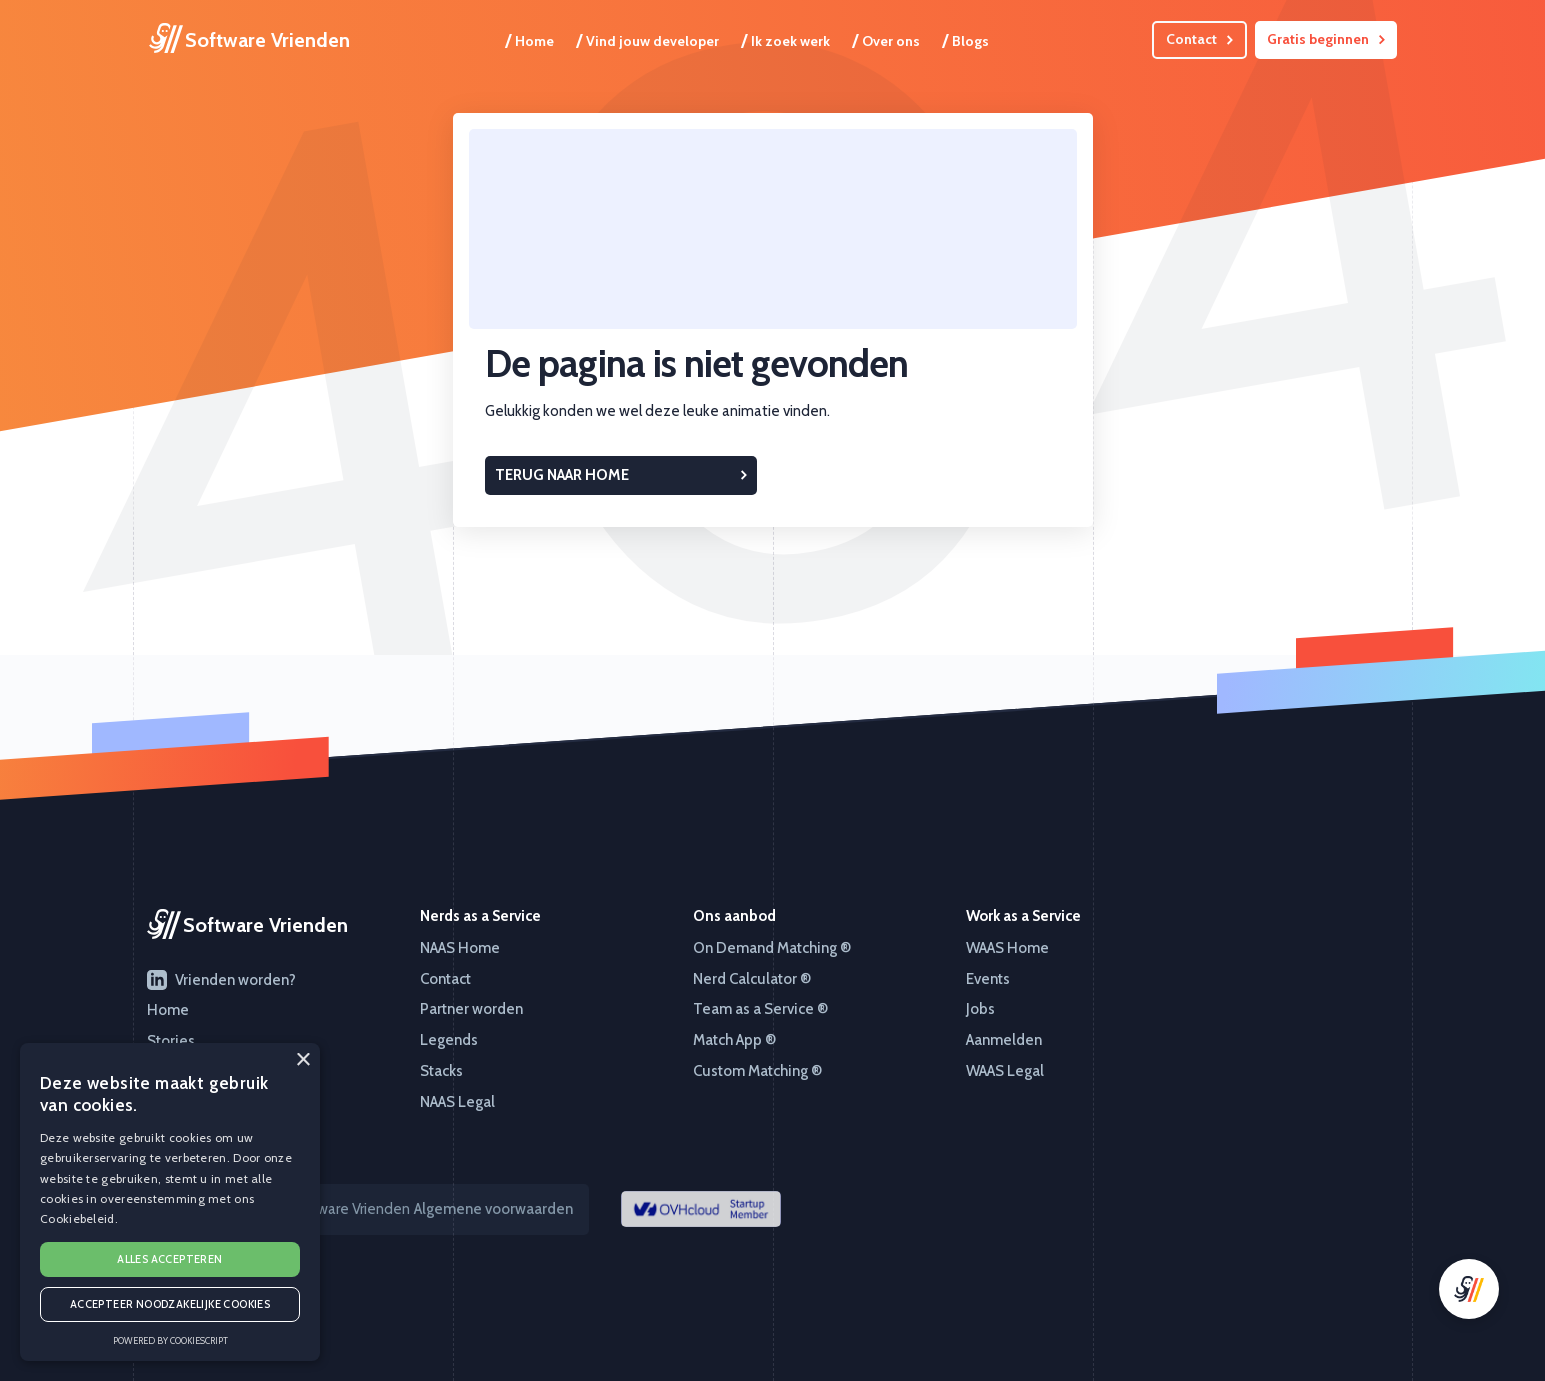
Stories (171, 1041)
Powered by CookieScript (170, 1340)
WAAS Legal (1005, 1071)
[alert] (170, 1202)
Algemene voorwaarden (493, 1209)
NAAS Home (460, 948)
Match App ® (734, 1040)
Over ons (886, 40)
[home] (249, 40)
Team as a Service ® (760, 1009)
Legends (449, 1040)
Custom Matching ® (757, 1071)
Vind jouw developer (647, 40)
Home (529, 40)
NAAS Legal (457, 1102)
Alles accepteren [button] (169, 1259)
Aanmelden (1004, 1040)
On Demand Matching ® (772, 948)
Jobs (980, 1009)
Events (988, 979)
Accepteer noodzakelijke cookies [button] (170, 1304)
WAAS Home (1007, 948)
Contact (445, 979)
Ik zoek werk (785, 40)
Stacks (441, 1071)
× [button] (302, 1060)
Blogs (965, 40)
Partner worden (471, 1009)
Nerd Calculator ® (752, 979)
